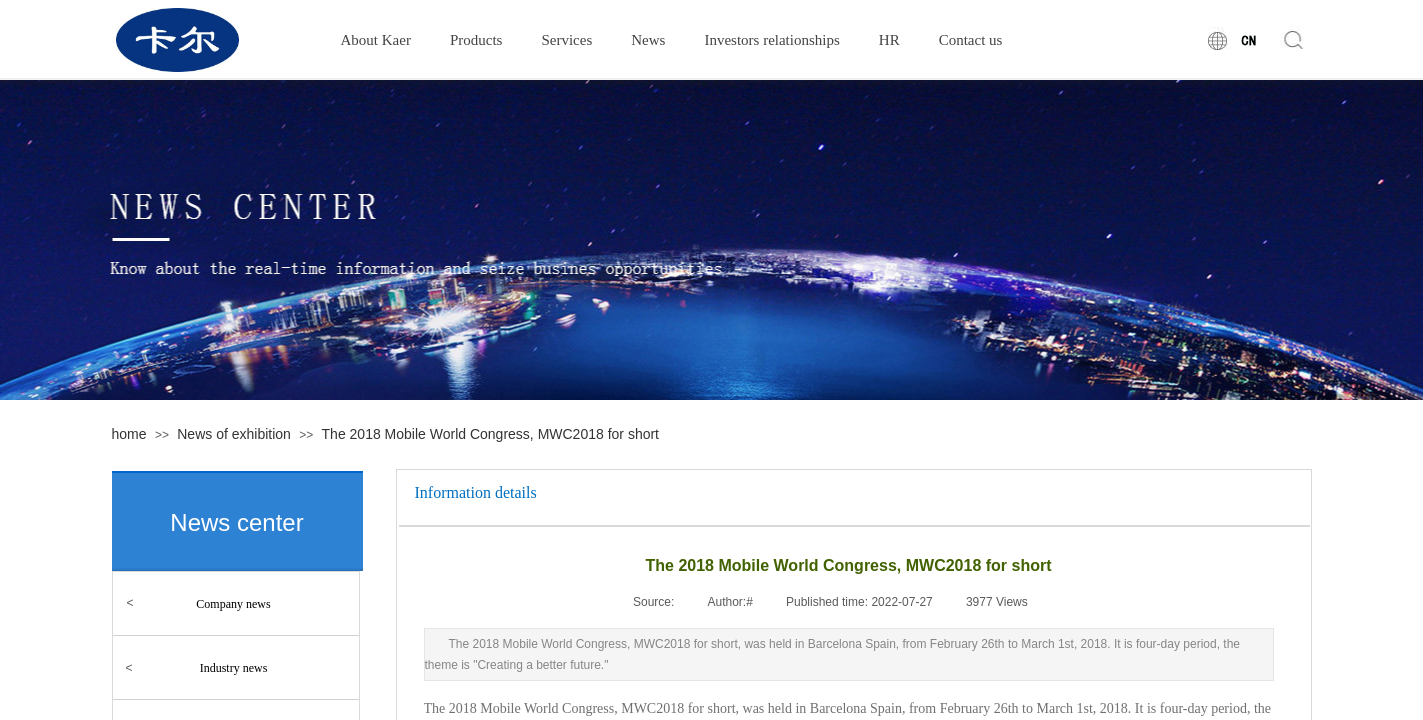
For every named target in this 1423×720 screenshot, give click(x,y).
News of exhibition (234, 434)
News (648, 40)
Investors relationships (771, 40)
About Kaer (376, 40)
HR (889, 40)
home (129, 434)
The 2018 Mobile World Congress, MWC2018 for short (490, 434)
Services (566, 40)
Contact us (971, 40)
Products (476, 40)
